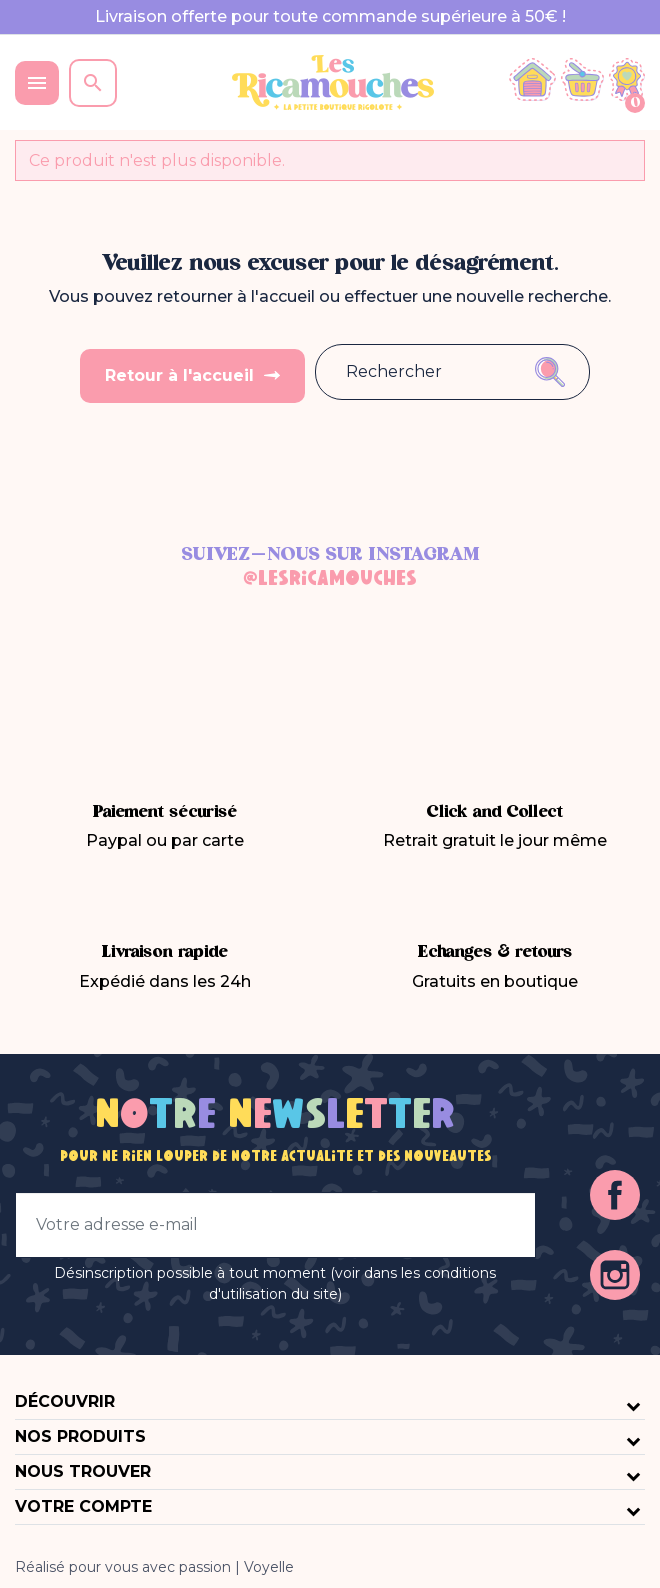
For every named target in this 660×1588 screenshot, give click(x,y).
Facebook (615, 1194)
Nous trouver (83, 1470)
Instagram (615, 1274)
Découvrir (65, 1400)
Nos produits (80, 1435)
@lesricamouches (330, 579)
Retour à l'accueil (182, 374)
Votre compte (83, 1505)
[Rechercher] (413, 372)
